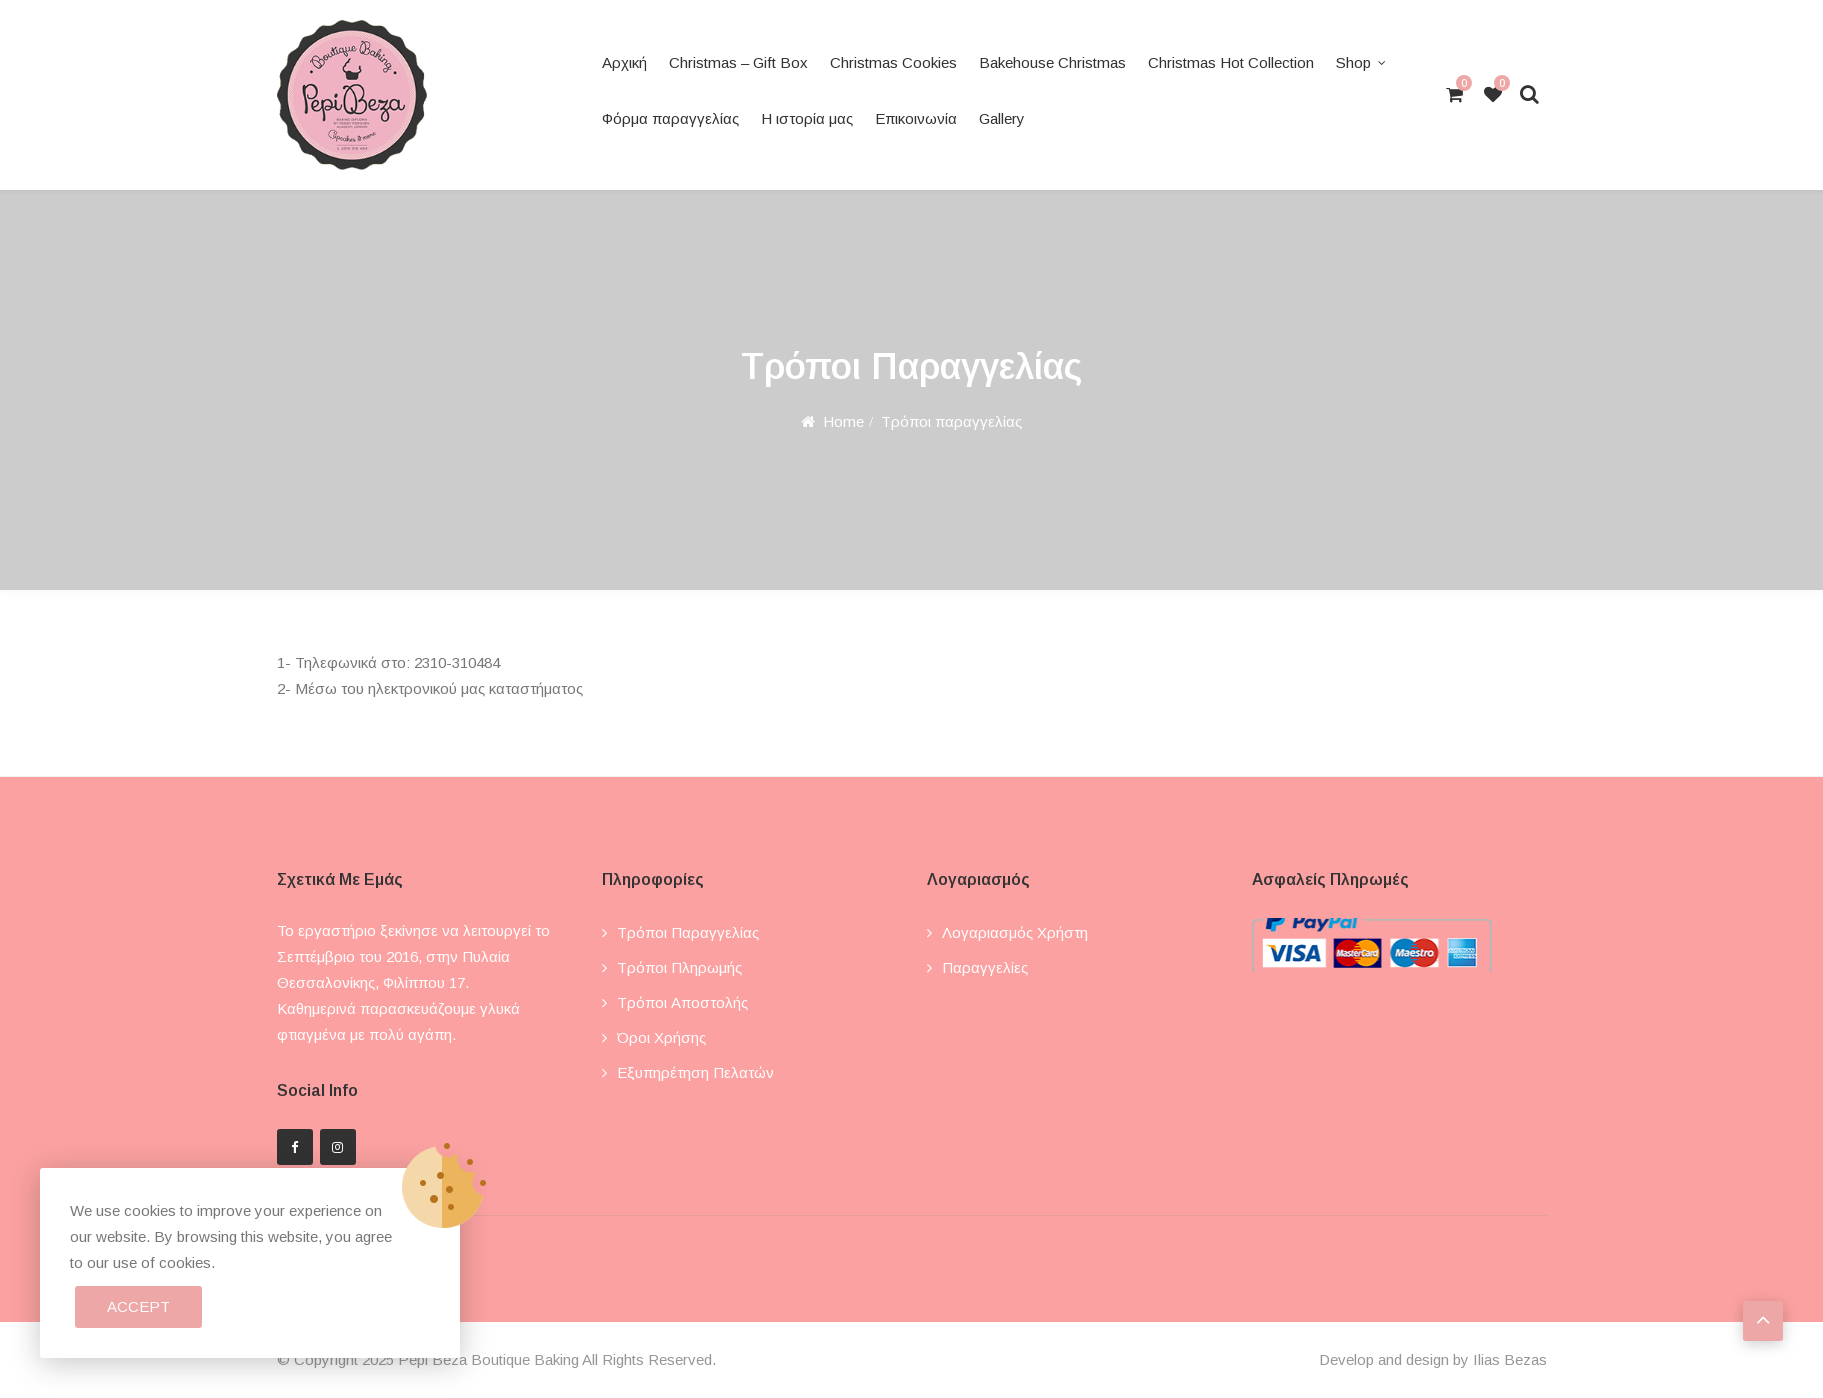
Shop (1353, 62)
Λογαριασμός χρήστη (1015, 932)
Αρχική (624, 62)
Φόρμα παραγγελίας (670, 118)
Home (843, 421)
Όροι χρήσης (661, 1037)
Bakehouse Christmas (1052, 62)
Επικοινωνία (916, 118)
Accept (138, 1306)
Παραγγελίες (985, 967)
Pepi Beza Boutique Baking (488, 1359)
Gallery (1002, 118)
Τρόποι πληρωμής (679, 967)
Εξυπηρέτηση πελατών (695, 1072)
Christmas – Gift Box (738, 62)
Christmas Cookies (893, 62)
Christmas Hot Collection (1231, 62)
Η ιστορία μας (807, 118)
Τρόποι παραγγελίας (688, 932)
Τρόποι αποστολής (682, 1002)
